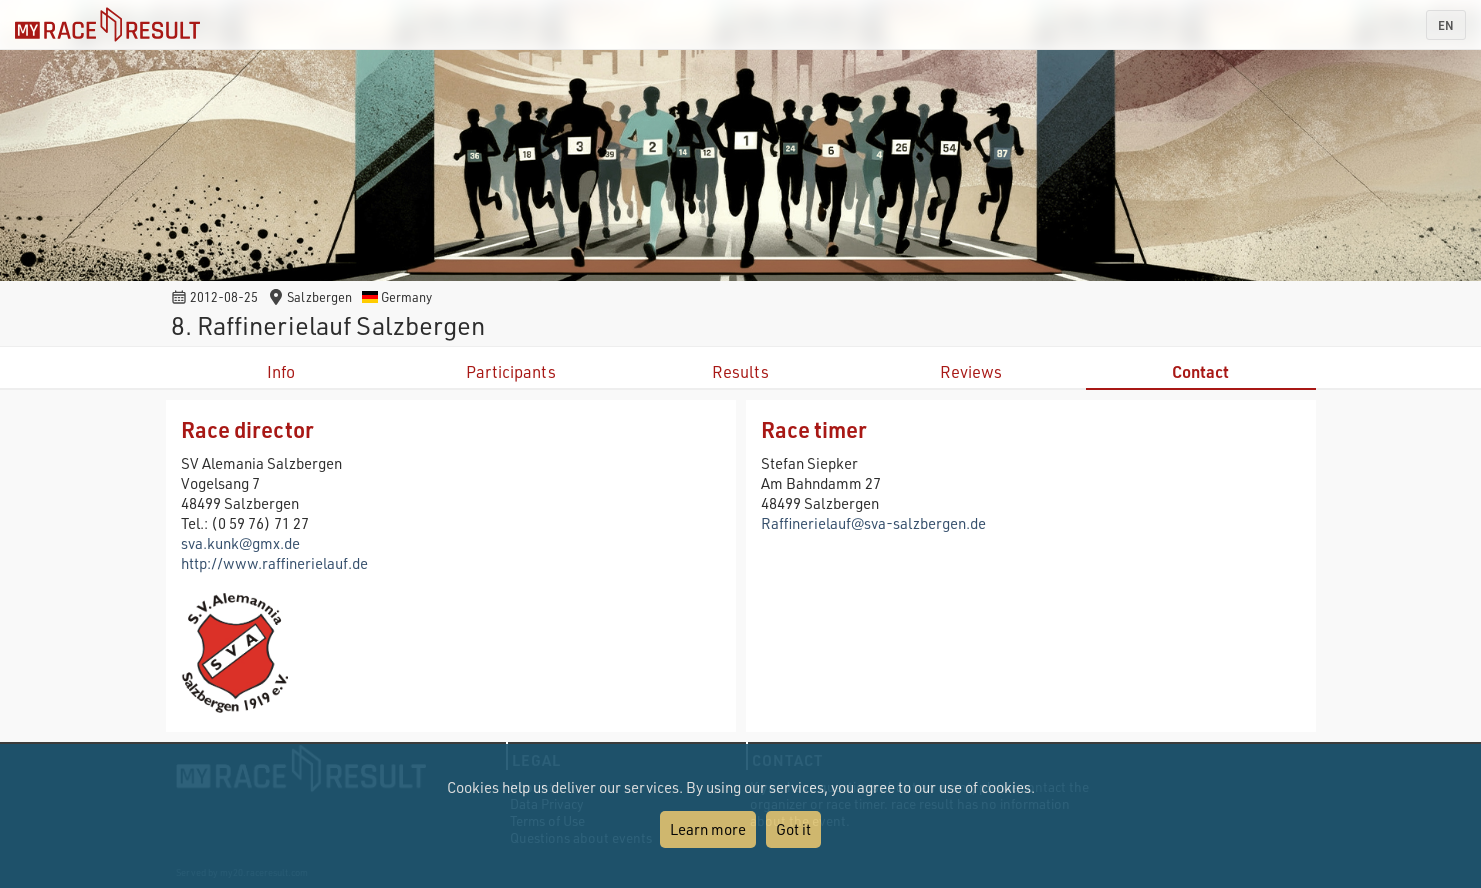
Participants (511, 371)
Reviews (971, 371)
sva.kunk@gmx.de (240, 543)
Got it (793, 829)
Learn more (708, 829)
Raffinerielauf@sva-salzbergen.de (873, 523)
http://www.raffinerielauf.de (274, 563)
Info (281, 371)
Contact (1200, 371)
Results (740, 371)
